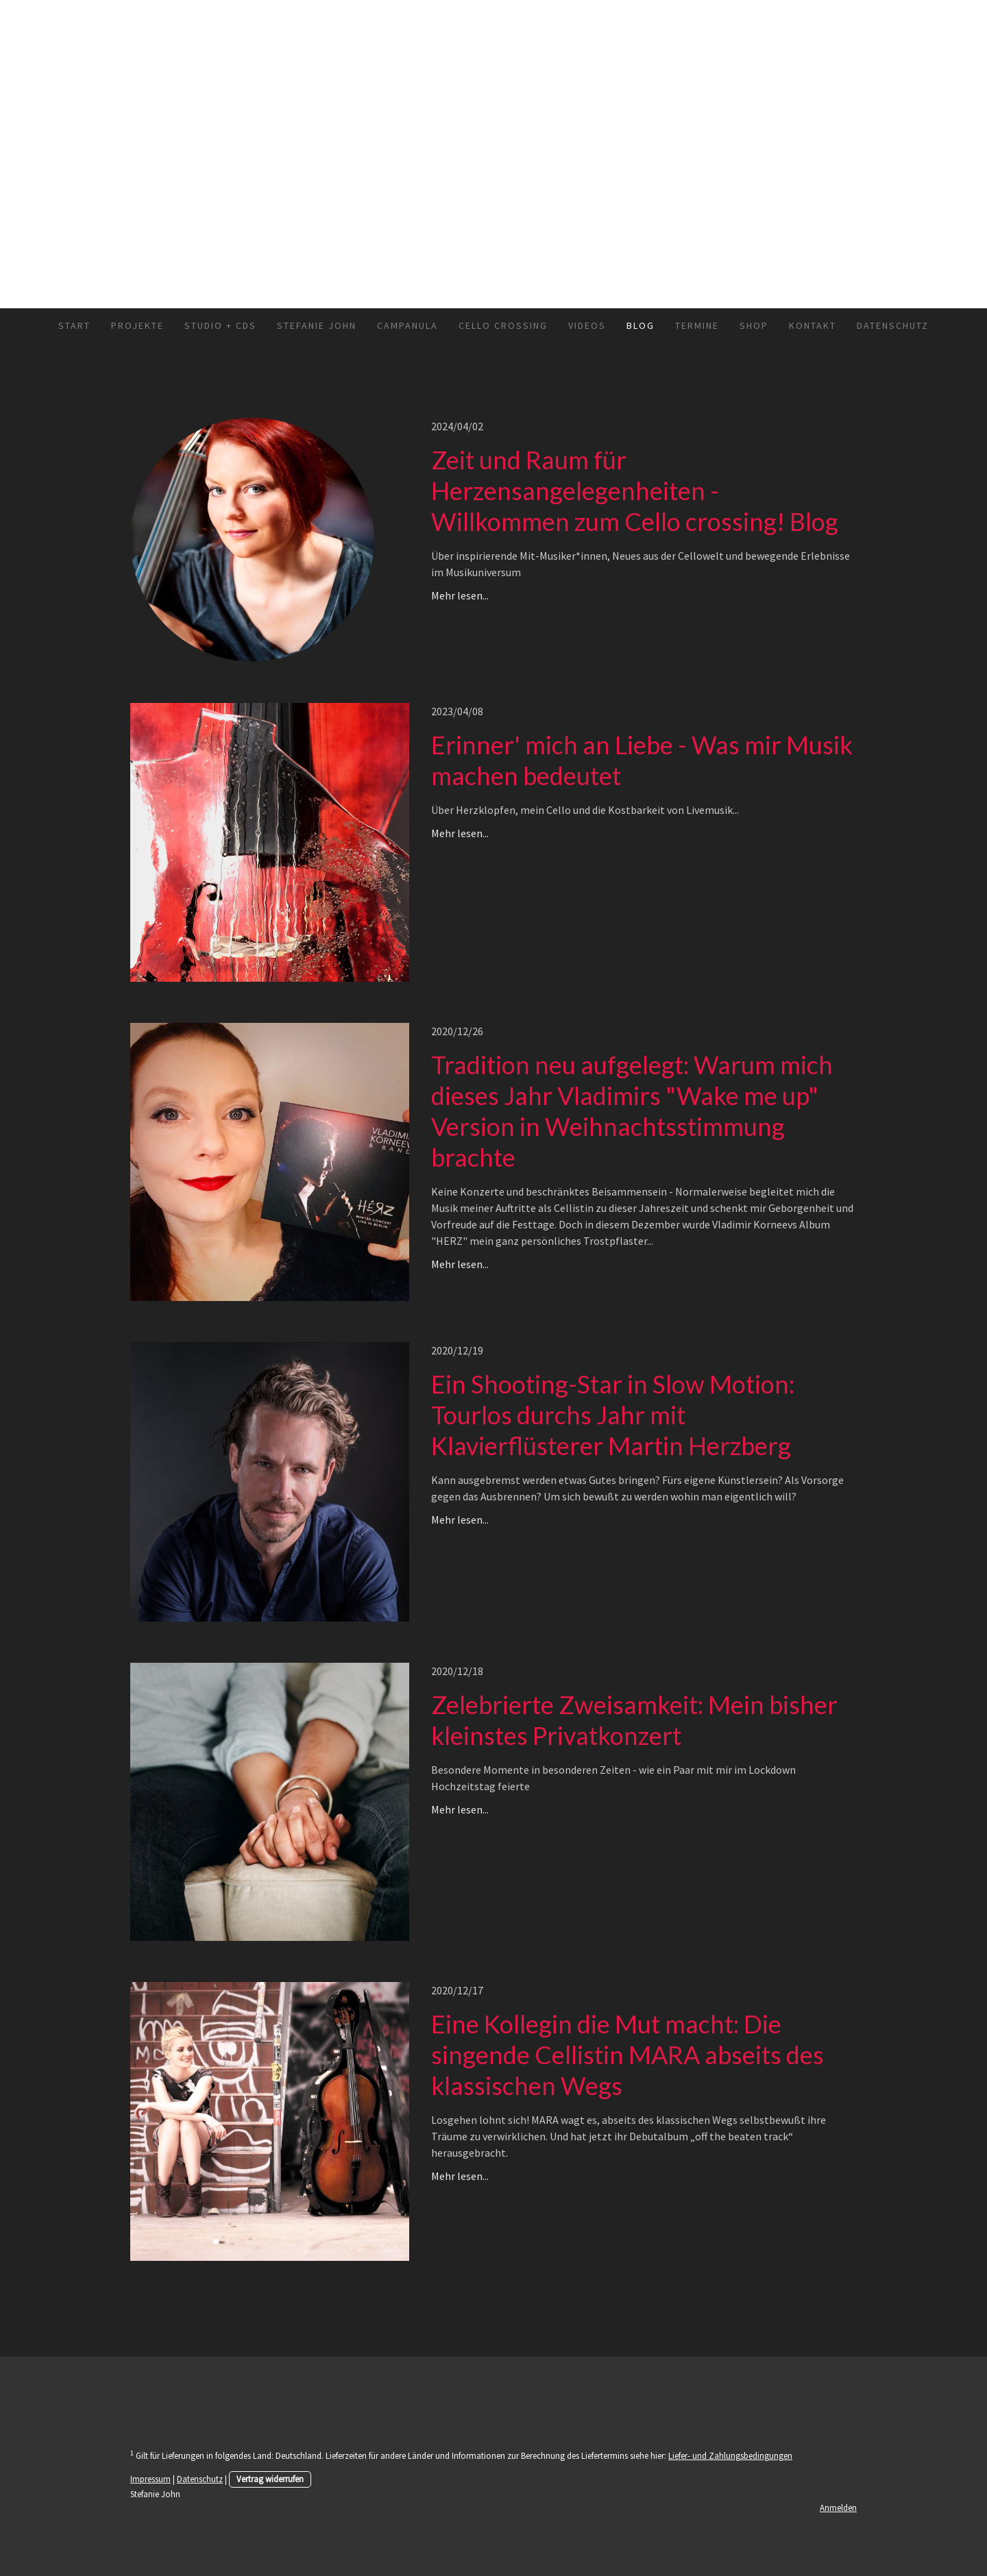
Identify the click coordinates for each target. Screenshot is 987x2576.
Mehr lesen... (460, 595)
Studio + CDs (220, 325)
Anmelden (838, 2507)
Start (74, 325)
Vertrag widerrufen (270, 2478)
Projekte (137, 325)
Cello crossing (503, 325)
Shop (754, 325)
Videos (587, 325)
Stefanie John (316, 325)
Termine (697, 325)
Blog (640, 325)
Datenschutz (893, 325)
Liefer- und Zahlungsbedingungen (730, 2455)
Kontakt (812, 325)
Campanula (407, 325)
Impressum (150, 2478)
